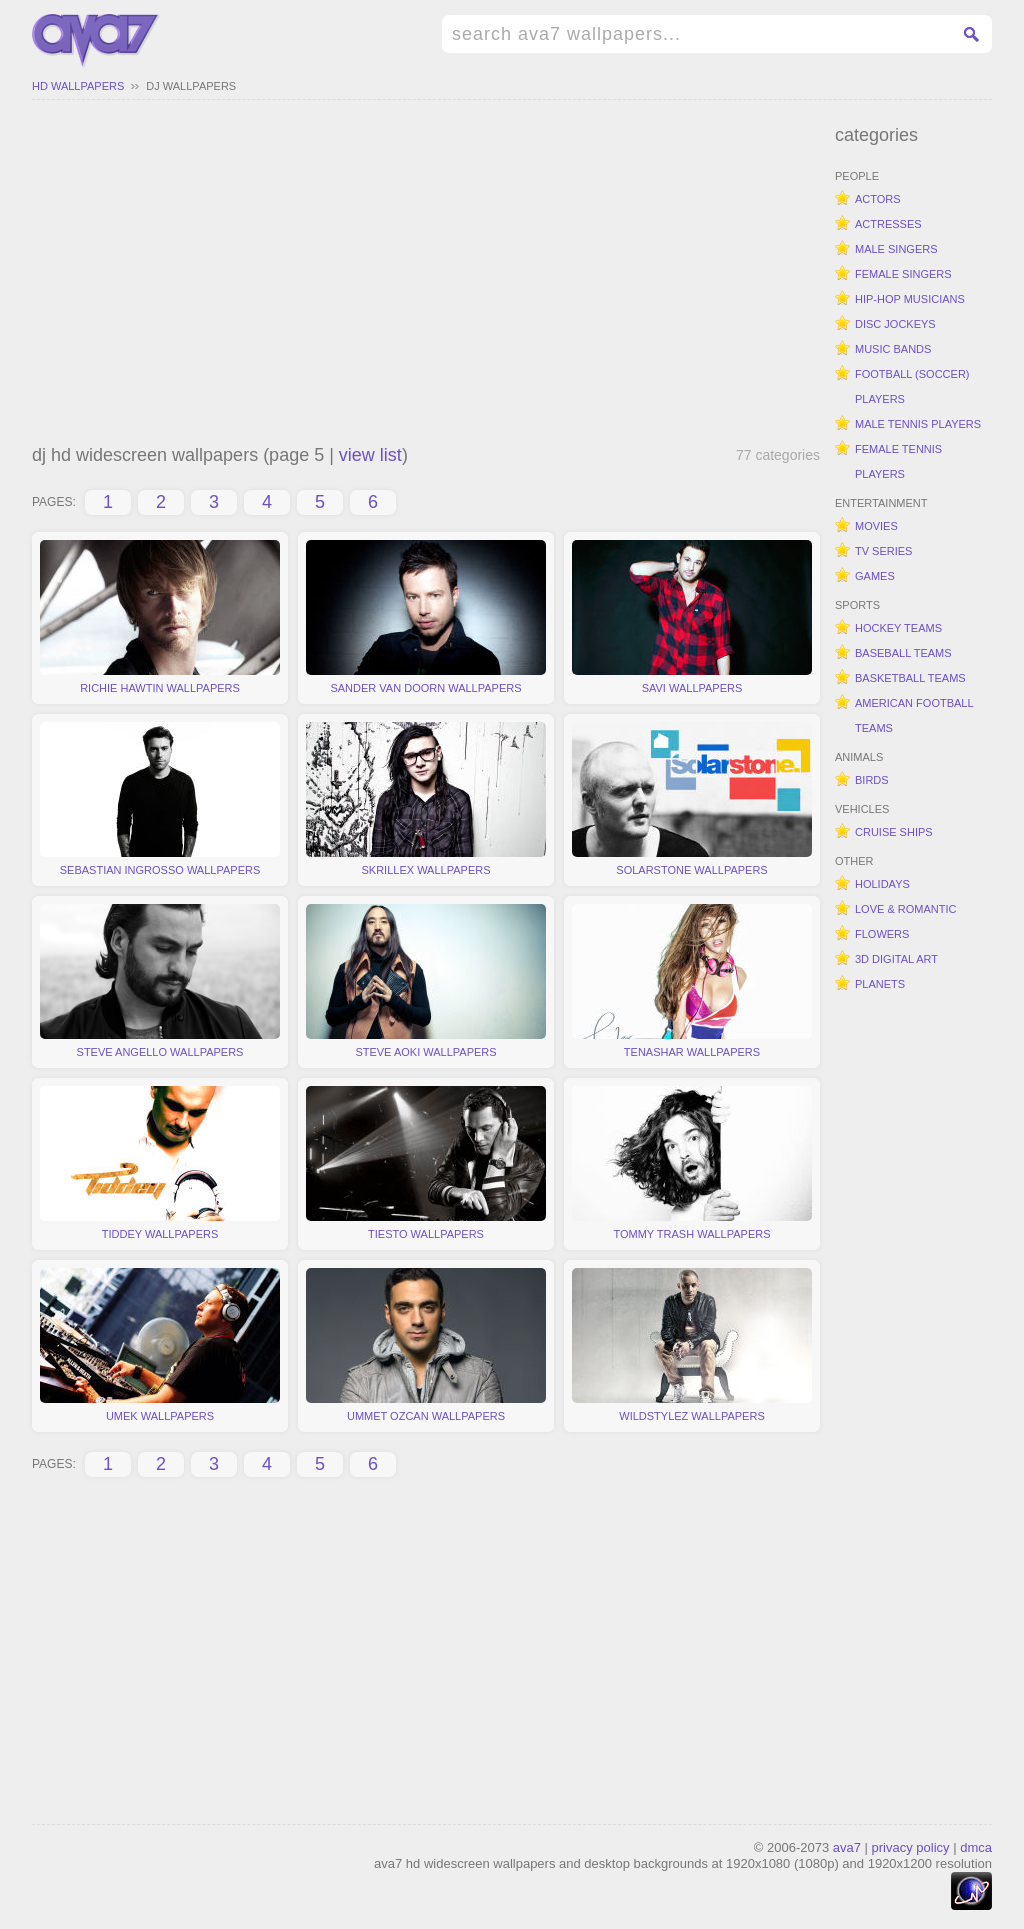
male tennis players (918, 424)
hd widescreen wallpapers (96, 41)
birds (872, 780)
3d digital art (896, 959)
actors (878, 199)
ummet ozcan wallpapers (426, 1345)
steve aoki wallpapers (426, 981)
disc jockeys (895, 324)
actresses (888, 224)
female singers (903, 274)
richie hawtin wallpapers (160, 617)
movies (876, 526)
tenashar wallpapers (692, 981)
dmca (976, 1847)
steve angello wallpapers (160, 981)
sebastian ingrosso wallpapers (160, 799)
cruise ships (894, 832)
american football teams (914, 715)
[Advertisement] (426, 275)
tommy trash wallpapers (692, 1163)
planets (880, 984)
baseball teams (903, 653)
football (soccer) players (912, 386)
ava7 (847, 1847)
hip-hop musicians (910, 299)
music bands (893, 349)
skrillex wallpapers (426, 799)
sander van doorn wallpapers (426, 617)
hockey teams (898, 628)
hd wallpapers (78, 86)
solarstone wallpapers (692, 799)
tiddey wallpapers (160, 1163)
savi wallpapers (692, 617)
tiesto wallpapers (426, 1163)
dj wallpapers (191, 86)
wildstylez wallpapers (692, 1345)
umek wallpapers (160, 1345)
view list (370, 455)
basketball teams (910, 678)
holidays (882, 884)
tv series (883, 551)
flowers (882, 934)
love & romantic (905, 909)
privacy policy (911, 1847)
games (875, 576)
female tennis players (898, 461)
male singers (896, 249)
